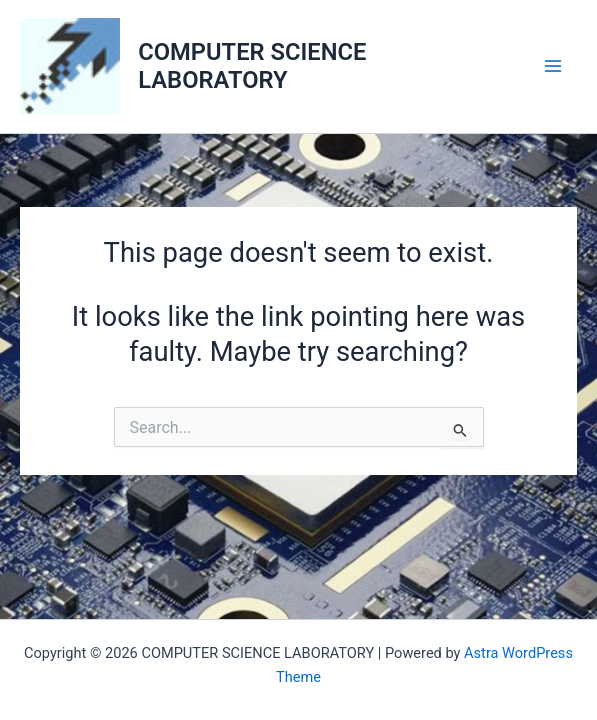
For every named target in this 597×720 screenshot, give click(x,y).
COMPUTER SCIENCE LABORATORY (252, 66)
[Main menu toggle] (553, 66)
